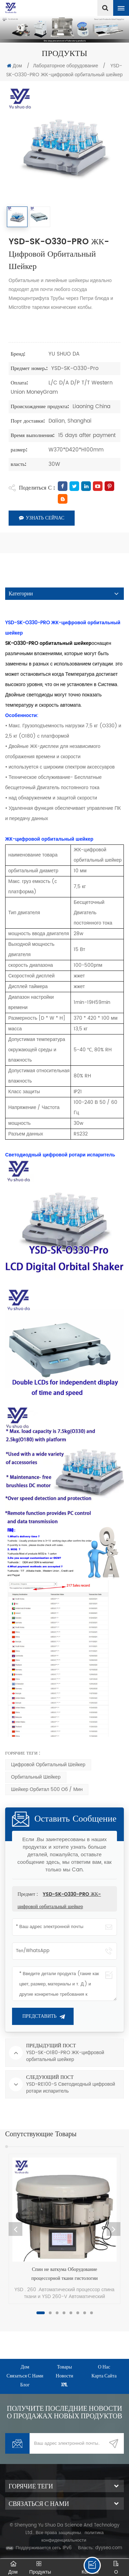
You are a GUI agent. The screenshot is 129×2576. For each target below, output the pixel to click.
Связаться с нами (25, 2375)
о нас (104, 2367)
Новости (64, 2375)
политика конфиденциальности (72, 2536)
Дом (14, 66)
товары (64, 2367)
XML (64, 2384)
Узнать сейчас (41, 518)
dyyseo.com (108, 2548)
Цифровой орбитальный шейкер (48, 1765)
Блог (25, 2384)
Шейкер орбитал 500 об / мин (47, 1789)
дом (25, 2367)
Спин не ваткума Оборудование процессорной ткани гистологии (64, 2273)
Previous (15, 2229)
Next (113, 2229)
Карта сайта (104, 2375)
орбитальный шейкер (36, 1777)
